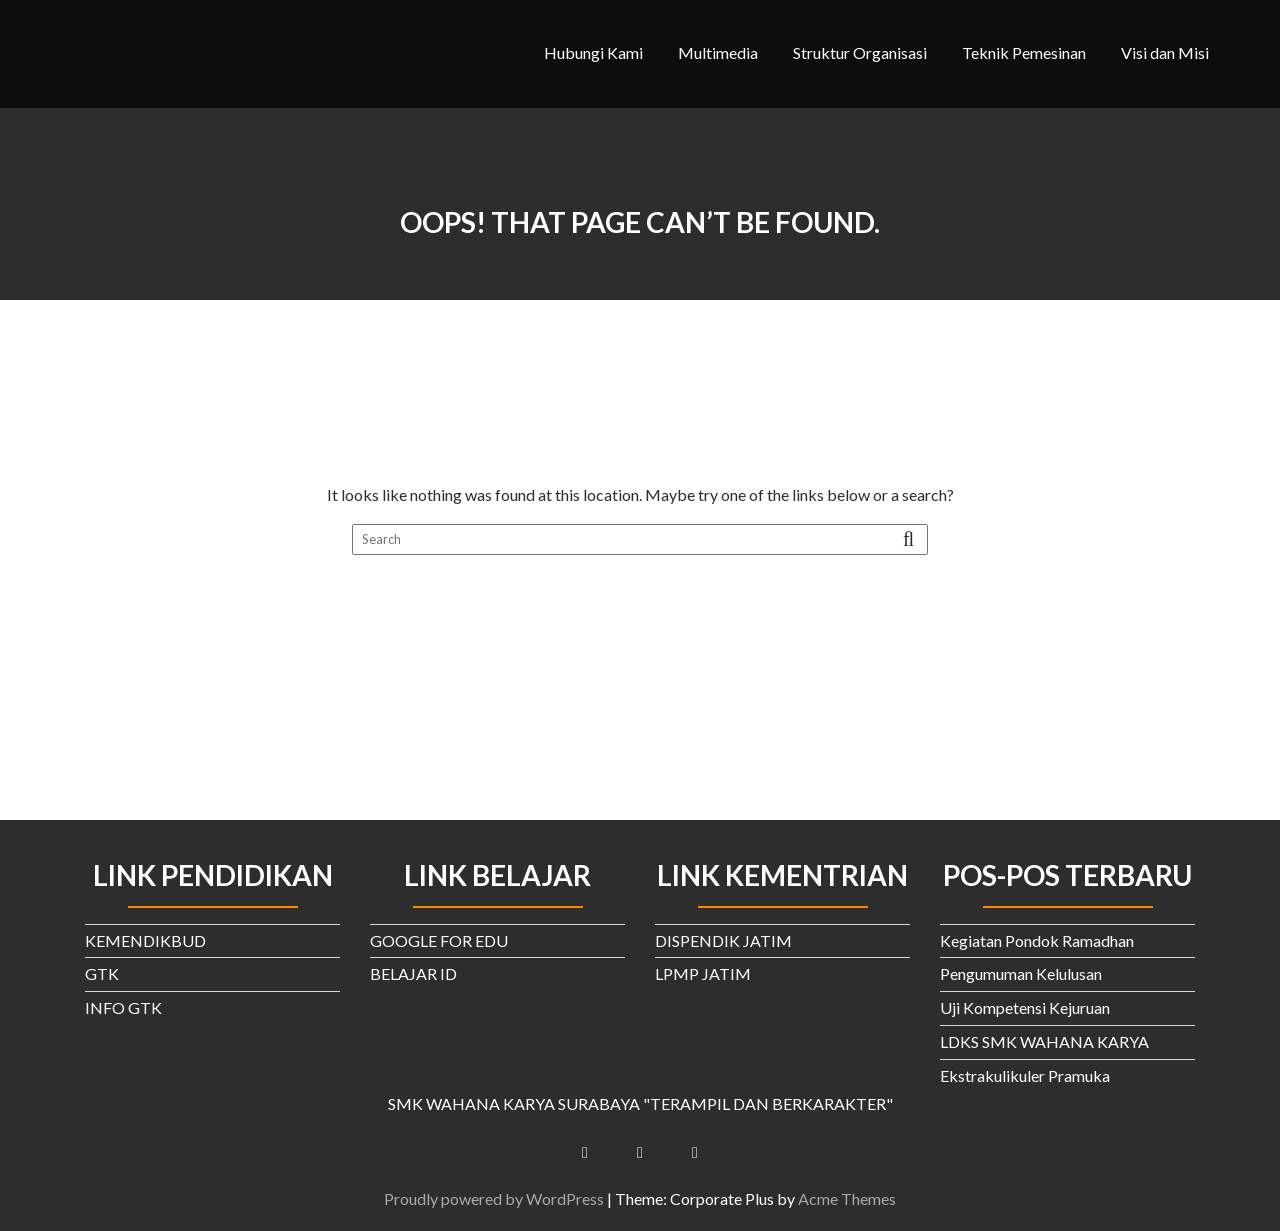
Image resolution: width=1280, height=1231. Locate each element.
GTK (102, 973)
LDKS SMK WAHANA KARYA (1044, 1041)
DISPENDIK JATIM (723, 940)
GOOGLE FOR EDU (439, 940)
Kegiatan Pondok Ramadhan (1037, 940)
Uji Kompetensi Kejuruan (1025, 1007)
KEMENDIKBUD (145, 940)
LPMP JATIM (703, 973)
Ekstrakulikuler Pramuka (1025, 1075)
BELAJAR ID (413, 973)
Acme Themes (847, 1198)
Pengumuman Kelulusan (1021, 973)
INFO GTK (123, 1007)
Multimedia (718, 52)
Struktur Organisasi (860, 52)
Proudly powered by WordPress (494, 1198)
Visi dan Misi (1165, 52)
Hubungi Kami (593, 52)
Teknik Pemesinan (1024, 52)
